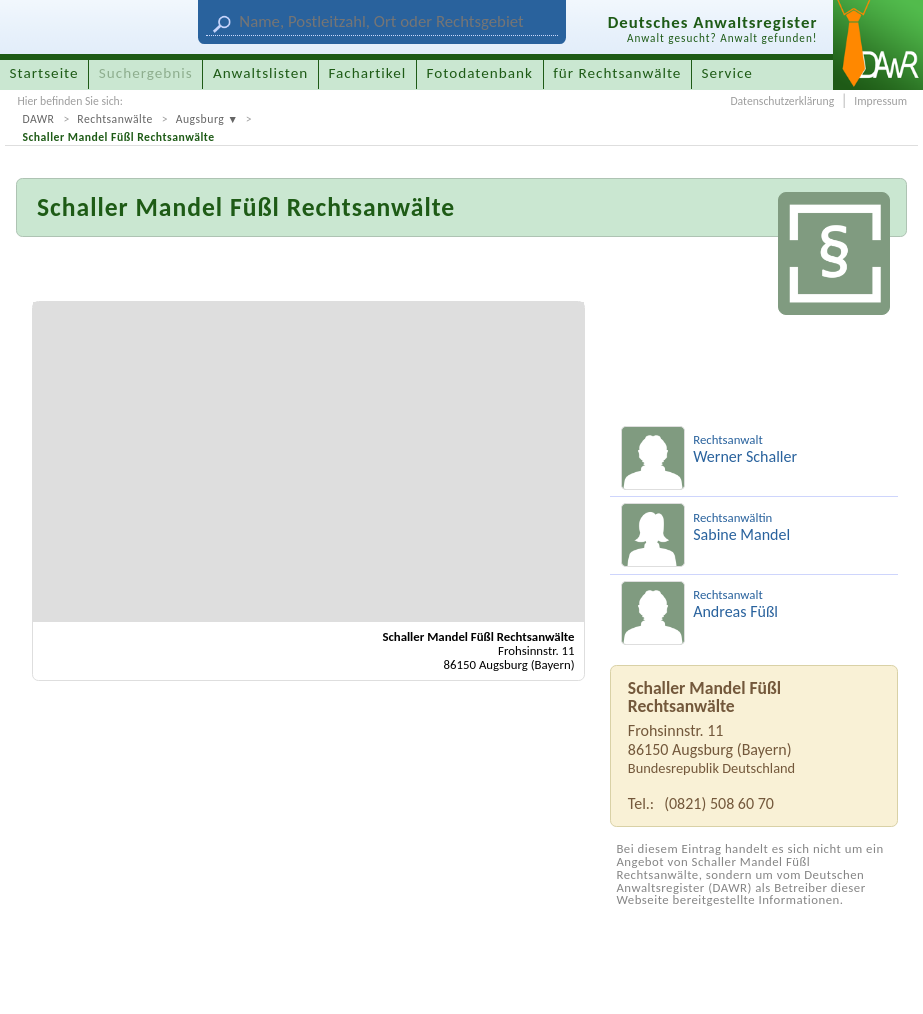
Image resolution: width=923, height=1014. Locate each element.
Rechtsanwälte (115, 119)
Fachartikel (367, 73)
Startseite (44, 73)
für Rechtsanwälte (617, 73)
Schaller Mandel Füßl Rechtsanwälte (118, 137)
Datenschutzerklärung (782, 101)
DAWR (38, 119)
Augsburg (200, 119)
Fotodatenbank (480, 73)
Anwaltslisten (260, 73)
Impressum (880, 101)
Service (727, 73)
